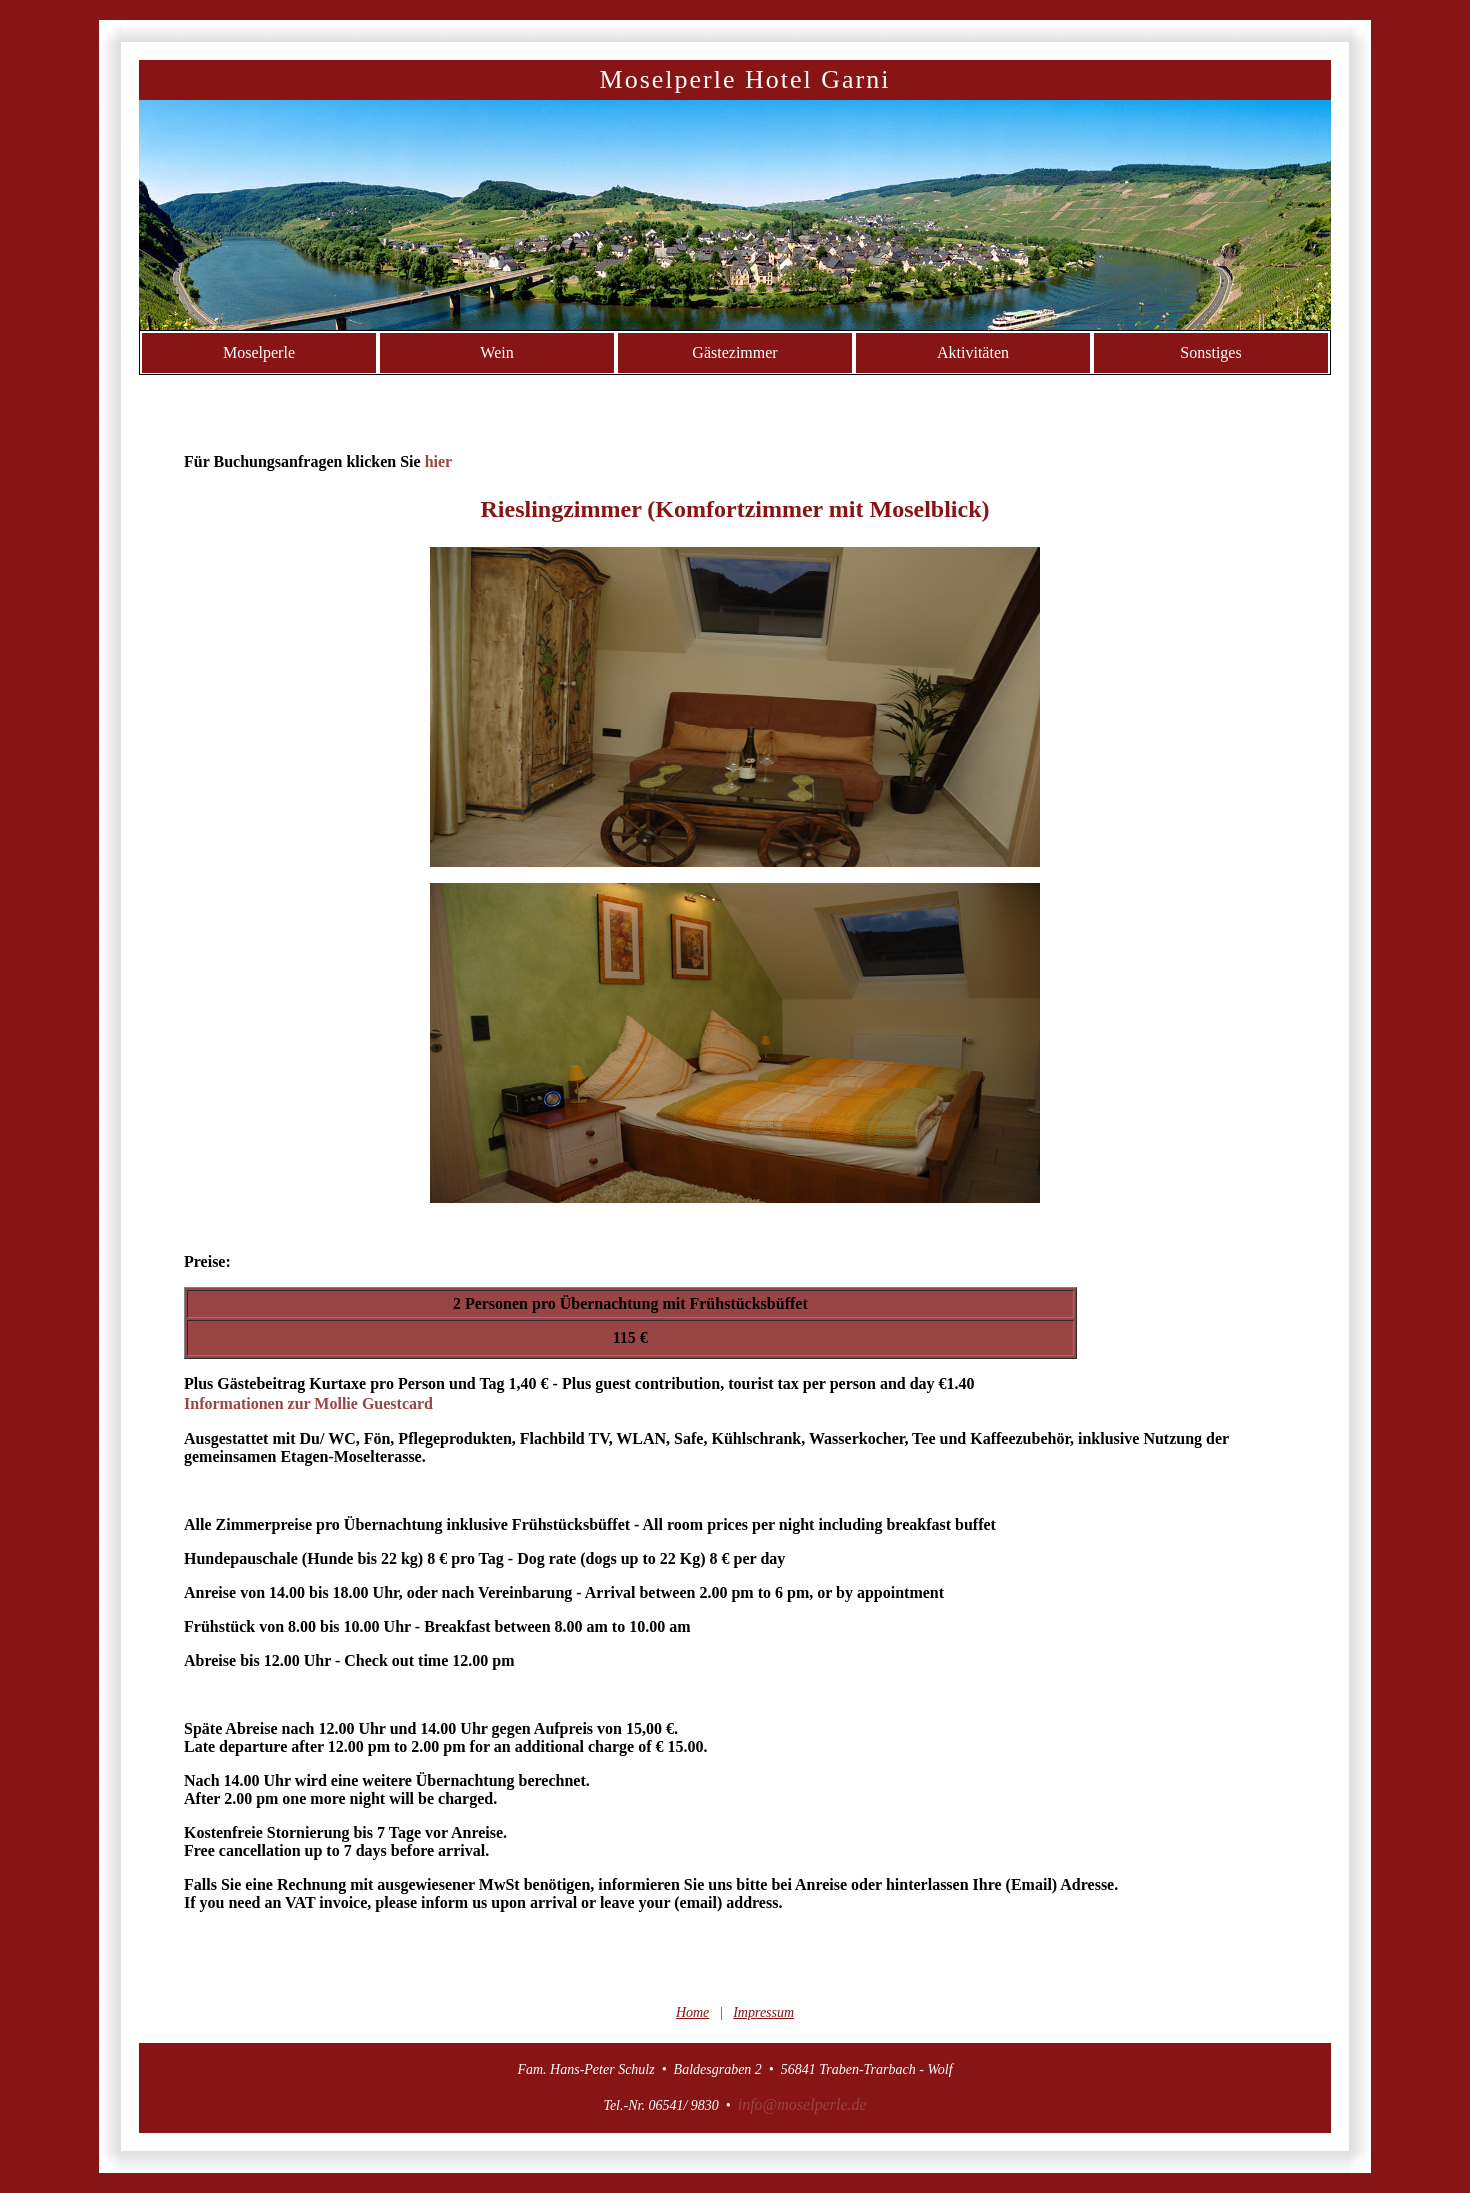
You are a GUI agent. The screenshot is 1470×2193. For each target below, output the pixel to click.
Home (692, 2012)
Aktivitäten (973, 352)
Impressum (763, 2012)
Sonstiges (1210, 352)
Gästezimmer (734, 352)
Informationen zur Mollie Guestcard (308, 1403)
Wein (496, 352)
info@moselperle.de (802, 2104)
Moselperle (259, 352)
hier (439, 461)
